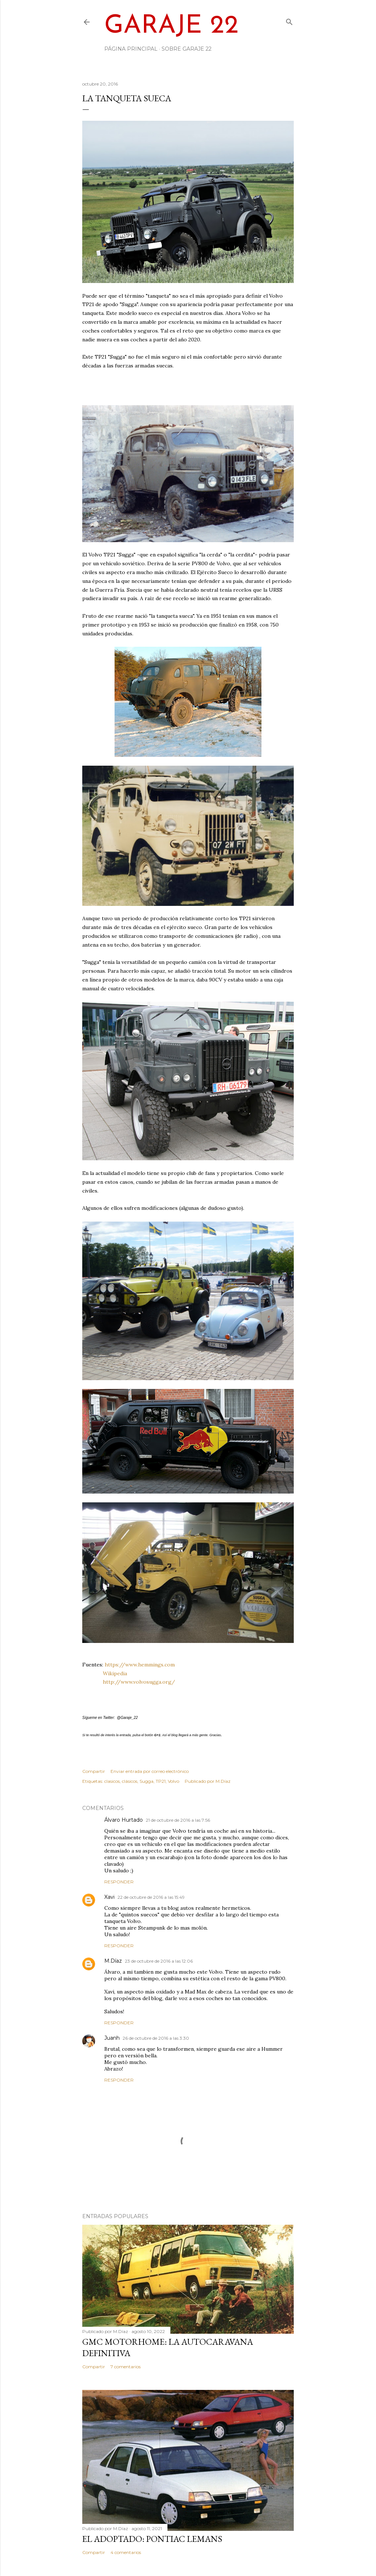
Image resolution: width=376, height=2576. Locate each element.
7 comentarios (126, 2366)
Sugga (146, 1781)
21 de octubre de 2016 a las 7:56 (178, 1820)
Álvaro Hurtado (123, 1820)
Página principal (131, 49)
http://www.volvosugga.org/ (139, 1682)
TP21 (161, 1781)
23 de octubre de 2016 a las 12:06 (159, 1961)
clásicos (129, 1781)
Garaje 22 (171, 26)
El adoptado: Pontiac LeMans (152, 2538)
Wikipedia (115, 1673)
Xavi (109, 1897)
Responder (119, 1881)
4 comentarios (126, 2552)
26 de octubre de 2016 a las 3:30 (156, 2038)
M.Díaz (113, 1961)
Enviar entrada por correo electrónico (150, 1771)
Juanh (112, 2038)
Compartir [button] (93, 1771)
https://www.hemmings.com (140, 1664)
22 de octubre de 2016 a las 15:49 (151, 1897)
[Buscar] (289, 20)
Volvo (173, 1781)
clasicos (112, 1781)
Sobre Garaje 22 (187, 49)
